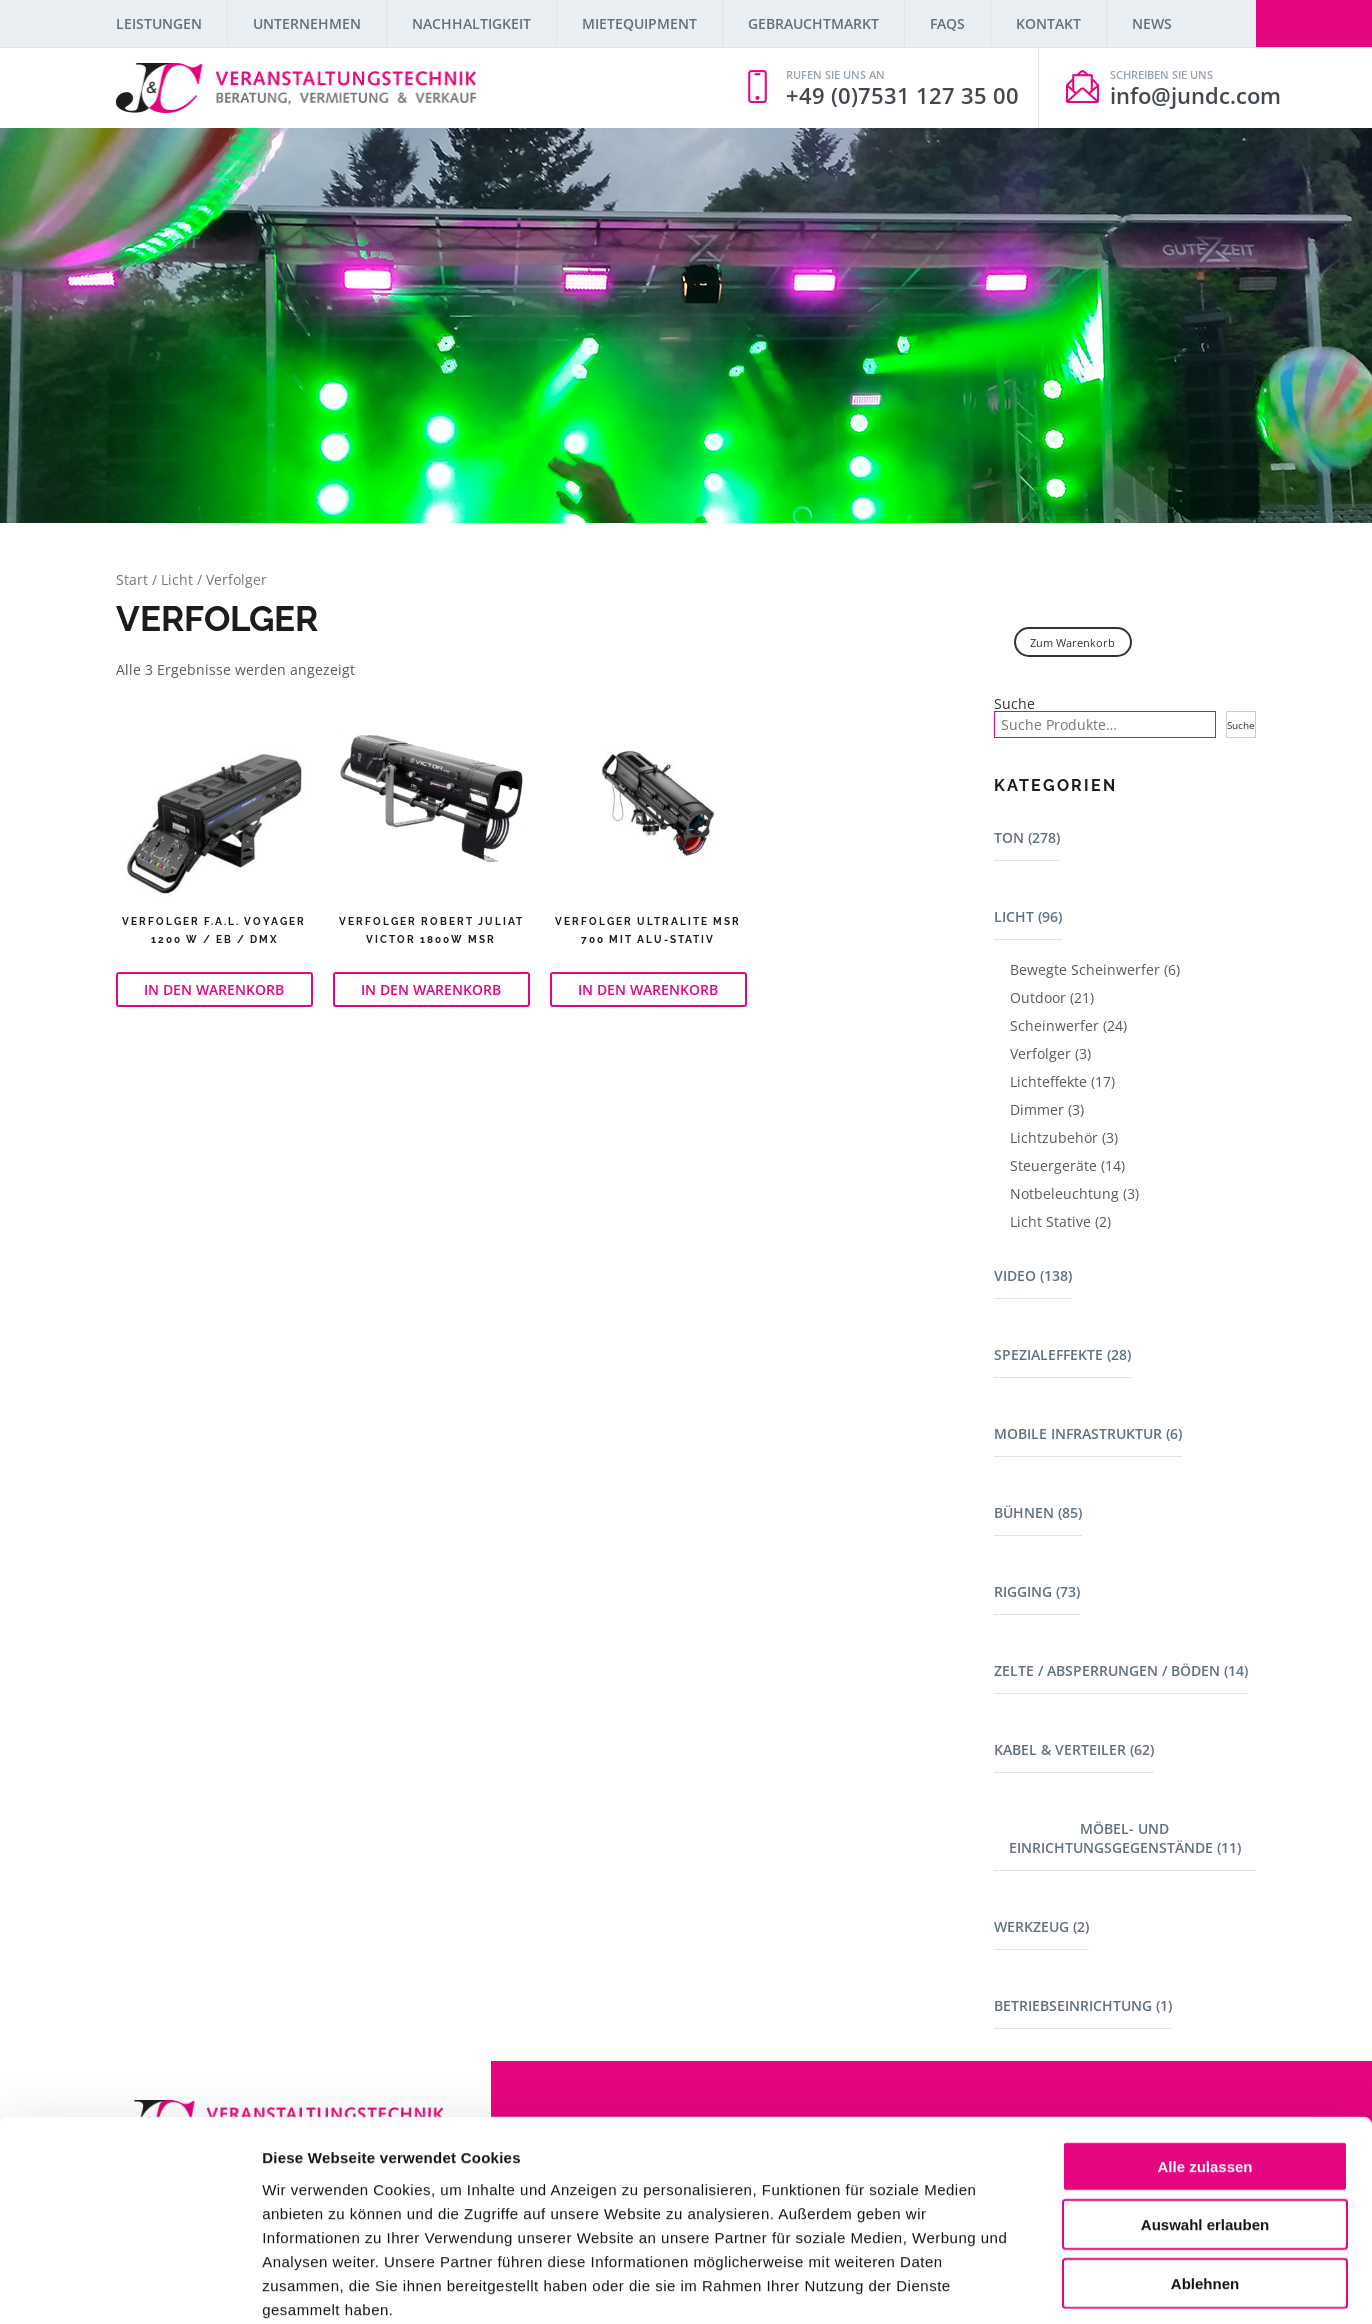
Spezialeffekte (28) (1062, 1354)
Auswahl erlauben (1205, 2119)
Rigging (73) (1037, 1591)
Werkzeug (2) (1041, 1926)
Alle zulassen (1204, 2060)
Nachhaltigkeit (471, 23)
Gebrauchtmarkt (813, 23)
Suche (1014, 704)
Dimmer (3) (1047, 1109)
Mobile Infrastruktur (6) (1088, 1433)
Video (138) (1033, 1275)
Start (132, 579)
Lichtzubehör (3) (1064, 1137)
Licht (177, 579)
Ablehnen (1205, 2177)
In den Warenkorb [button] (214, 989)
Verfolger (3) (1050, 1053)
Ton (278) (1027, 837)
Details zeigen (1063, 2284)
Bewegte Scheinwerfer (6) (1095, 969)
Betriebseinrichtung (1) (1083, 2005)
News (1152, 23)
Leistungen (159, 23)
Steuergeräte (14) (1067, 1165)
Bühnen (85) (1038, 1512)
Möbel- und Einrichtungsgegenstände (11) (1125, 1838)
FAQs (947, 23)
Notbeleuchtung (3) (1074, 1193)
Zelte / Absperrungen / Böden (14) (1121, 1670)
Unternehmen (307, 23)
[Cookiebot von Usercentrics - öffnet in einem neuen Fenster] (129, 2285)
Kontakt (1048, 23)
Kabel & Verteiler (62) (1074, 1749)
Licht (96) (1028, 916)
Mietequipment (639, 23)
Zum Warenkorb (1072, 642)
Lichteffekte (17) (1062, 1081)
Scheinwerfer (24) (1068, 1025)
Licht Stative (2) (1060, 1221)
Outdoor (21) (1052, 997)
